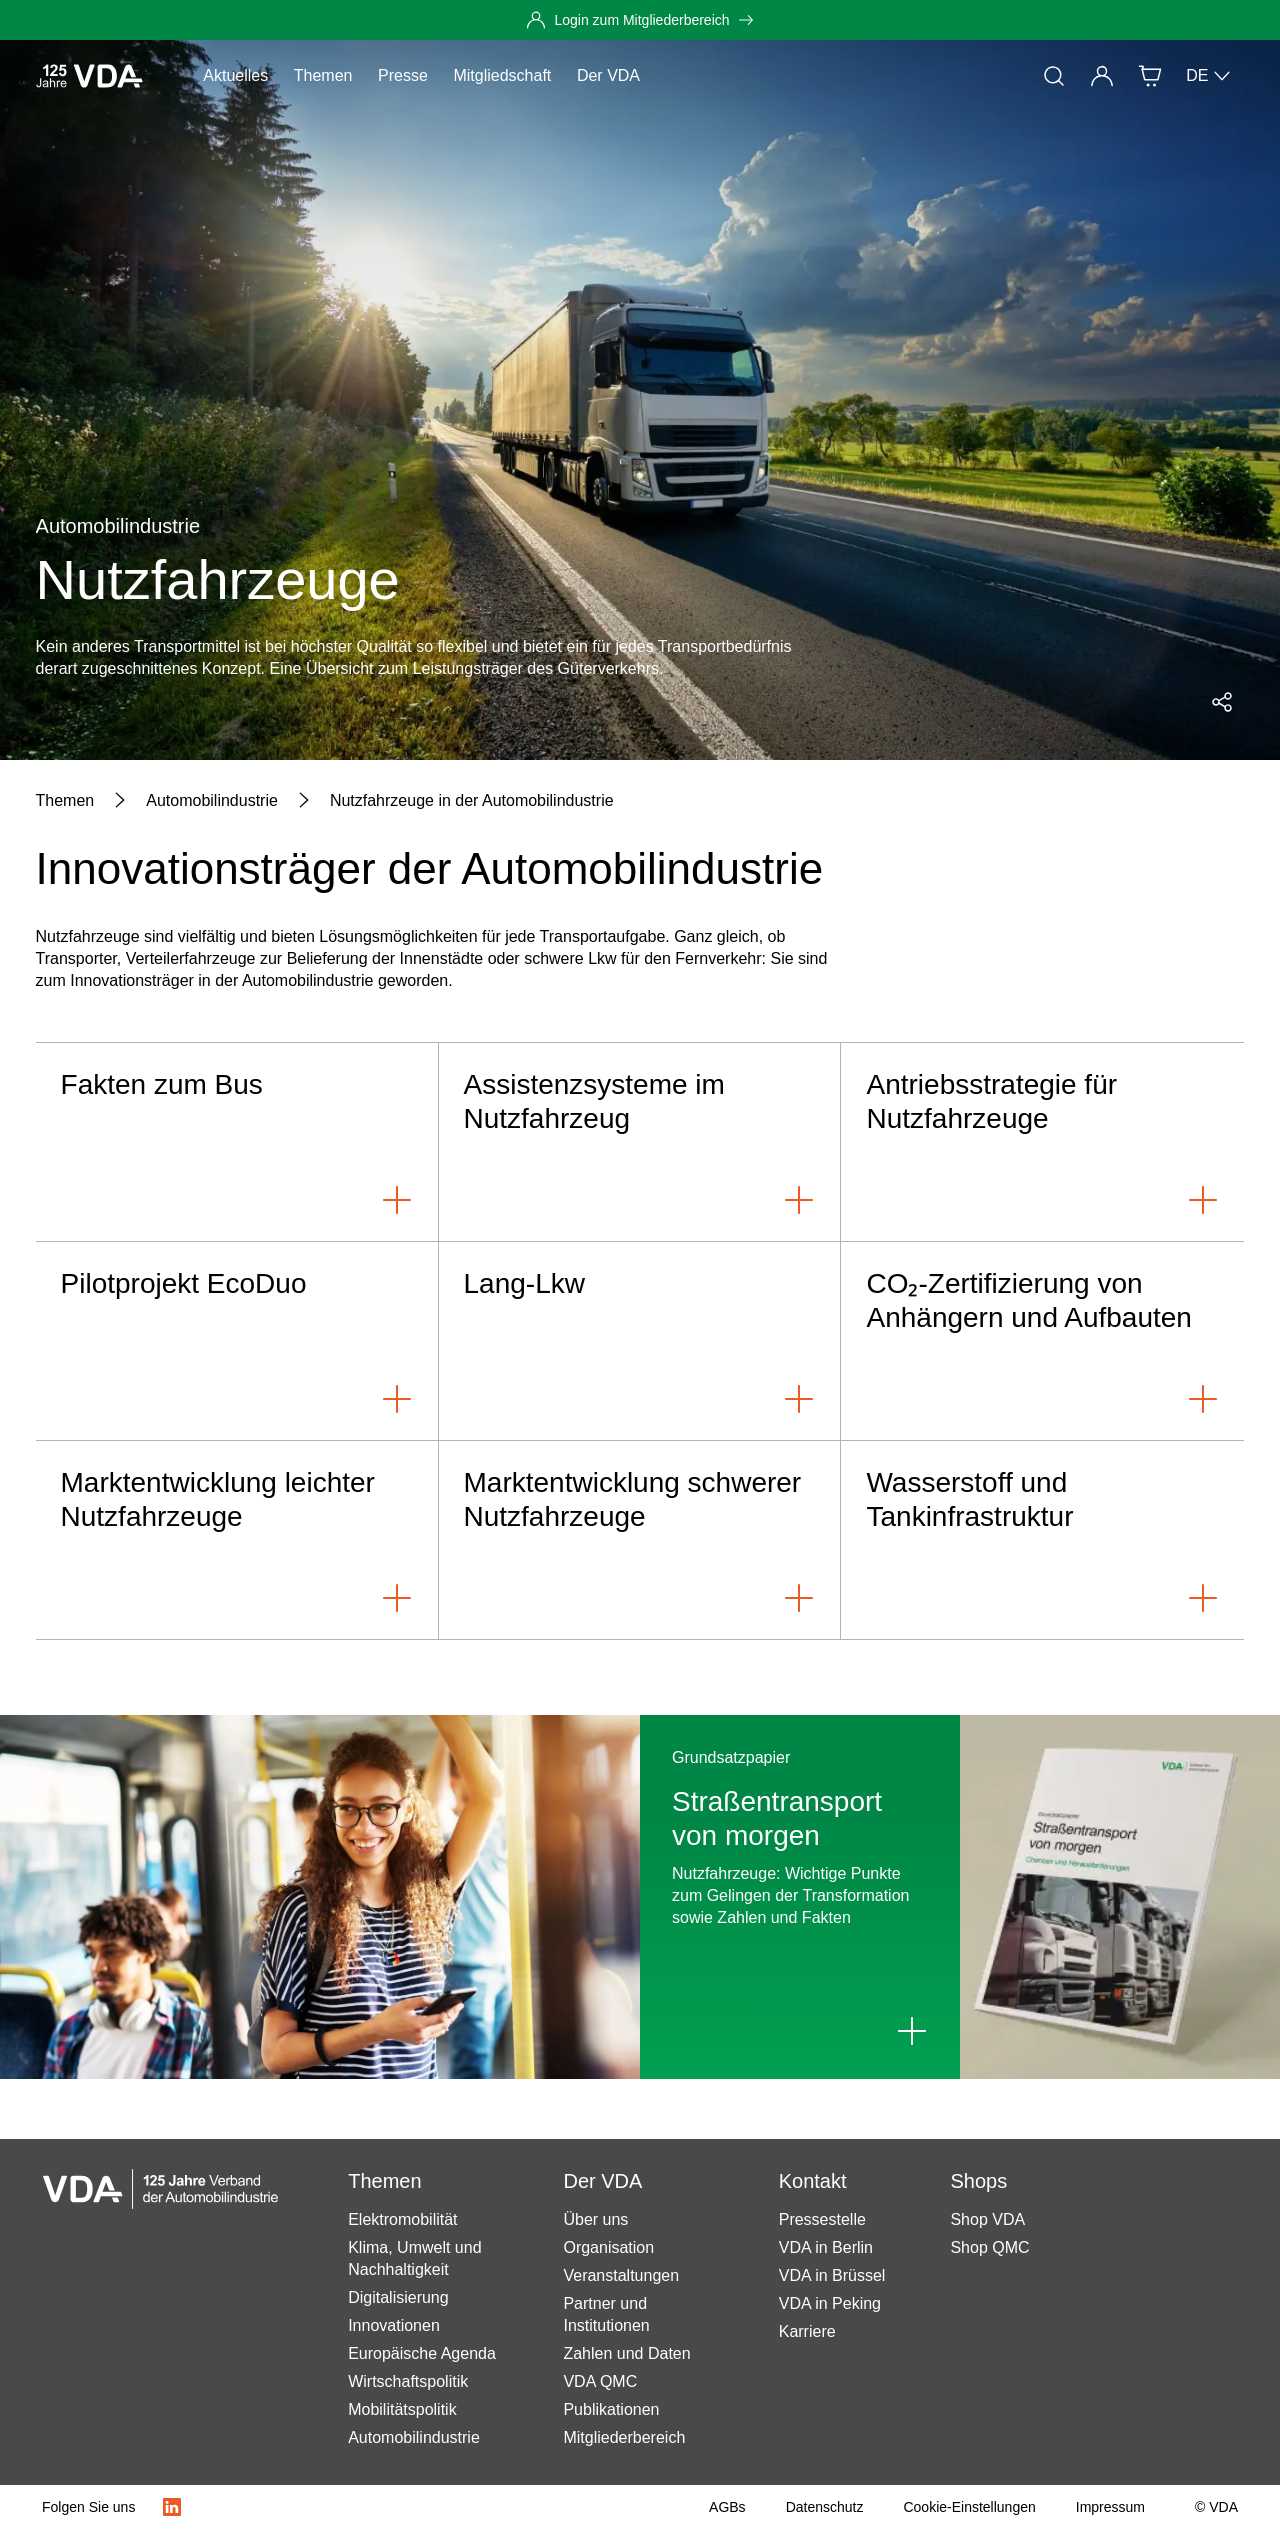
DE (1209, 76)
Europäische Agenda (422, 2353)
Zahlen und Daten (626, 2353)
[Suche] (1054, 76)
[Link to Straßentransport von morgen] (912, 2031)
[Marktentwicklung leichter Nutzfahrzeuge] (237, 1540)
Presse (403, 75)
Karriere (807, 2331)
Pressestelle (822, 2219)
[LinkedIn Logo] (172, 2507)
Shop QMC (989, 2247)
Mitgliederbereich (624, 2437)
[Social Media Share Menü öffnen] (1222, 702)
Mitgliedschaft (502, 75)
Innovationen (394, 2325)
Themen (323, 75)
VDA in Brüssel (832, 2275)
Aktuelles (235, 75)
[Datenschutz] (825, 2507)
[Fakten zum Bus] (237, 1142)
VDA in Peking (830, 2303)
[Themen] (65, 801)
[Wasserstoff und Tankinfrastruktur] (1042, 1540)
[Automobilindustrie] (212, 801)
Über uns (595, 2219)
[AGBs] (727, 2507)
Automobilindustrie (414, 2437)
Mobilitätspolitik (402, 2409)
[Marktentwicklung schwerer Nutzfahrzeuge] (640, 1540)
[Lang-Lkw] (640, 1341)
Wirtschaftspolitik (408, 2381)
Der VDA (608, 75)
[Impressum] (1110, 2507)
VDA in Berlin (826, 2247)
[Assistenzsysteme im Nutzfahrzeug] (640, 1142)
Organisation (608, 2247)
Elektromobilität (402, 2219)
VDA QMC (600, 2381)
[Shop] (1150, 76)
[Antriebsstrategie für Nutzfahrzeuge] (1042, 1142)
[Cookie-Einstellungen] (969, 2507)
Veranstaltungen (621, 2275)
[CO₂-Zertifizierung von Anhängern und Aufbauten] (1042, 1341)
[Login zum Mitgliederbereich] (640, 20)
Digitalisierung (398, 2297)
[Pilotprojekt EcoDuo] (237, 1341)
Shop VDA (987, 2219)
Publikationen (611, 2409)
